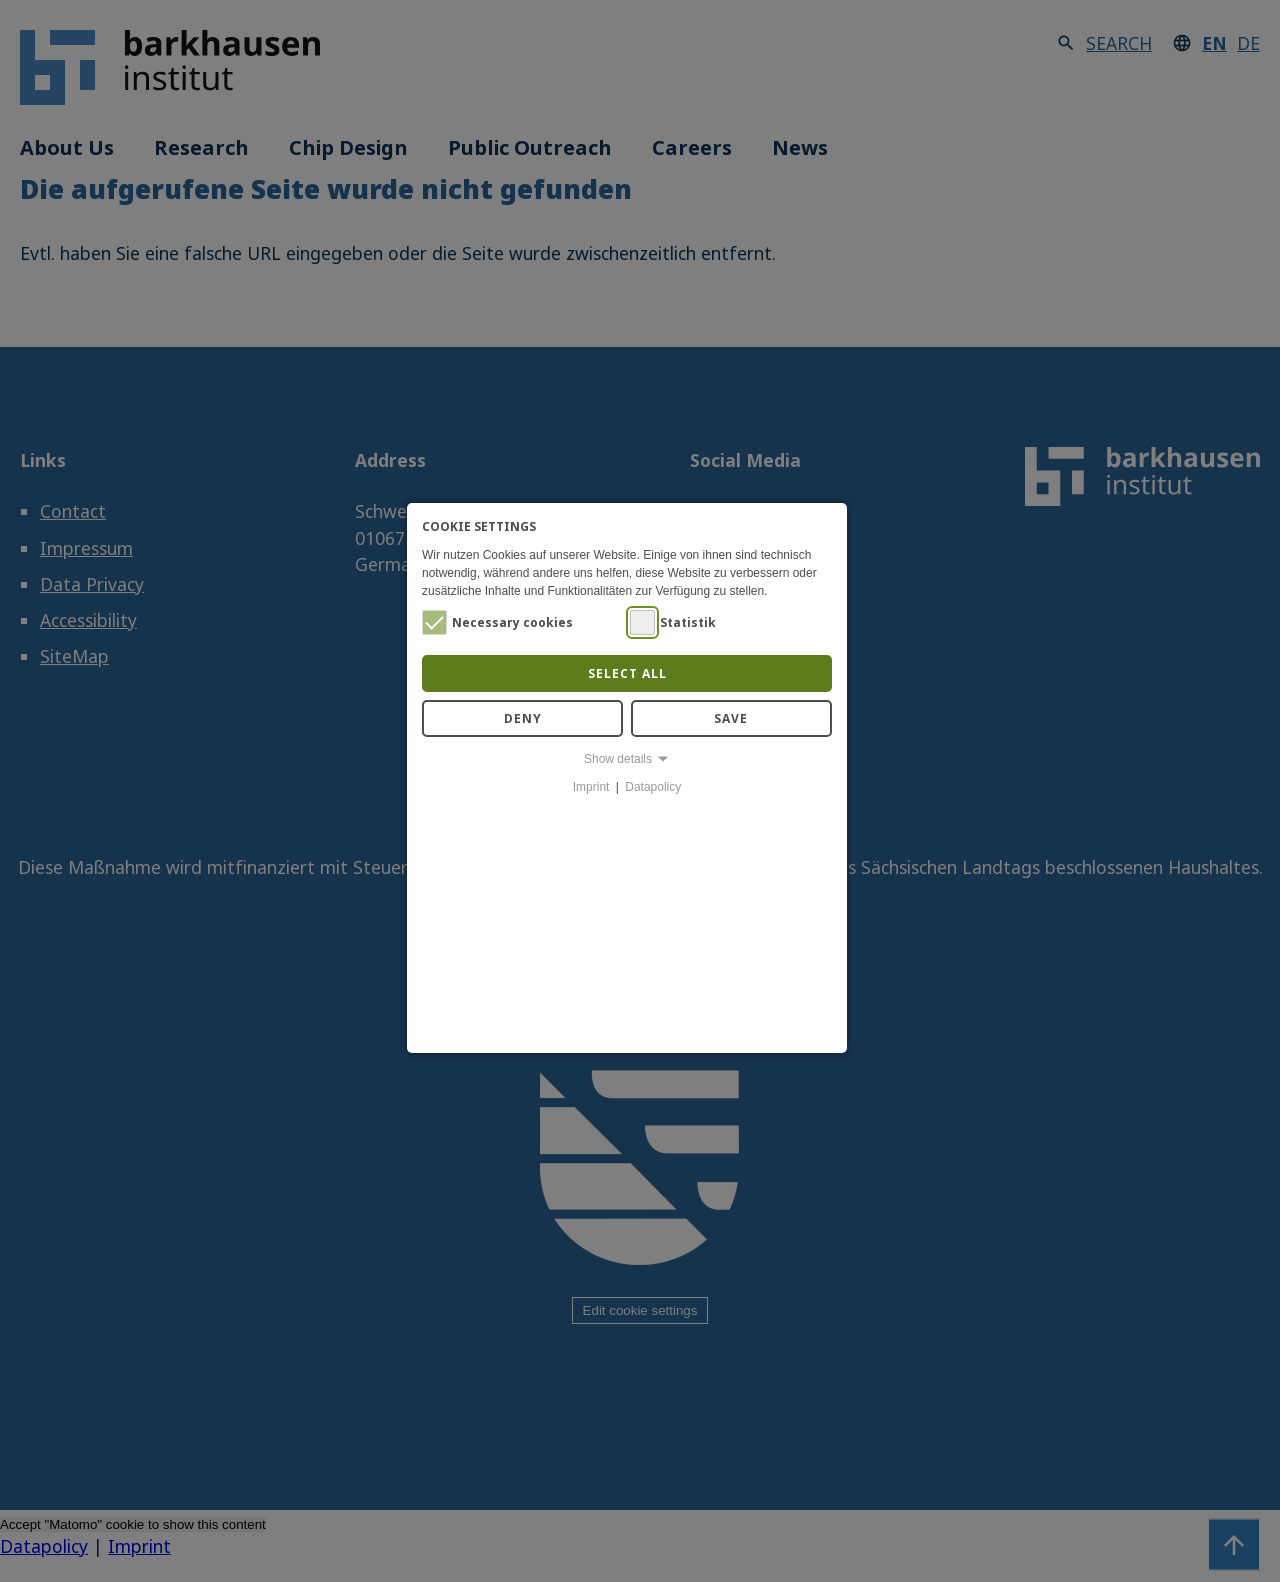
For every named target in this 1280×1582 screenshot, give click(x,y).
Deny (523, 718)
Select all (627, 673)
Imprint (591, 787)
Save (731, 718)
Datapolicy (653, 787)
